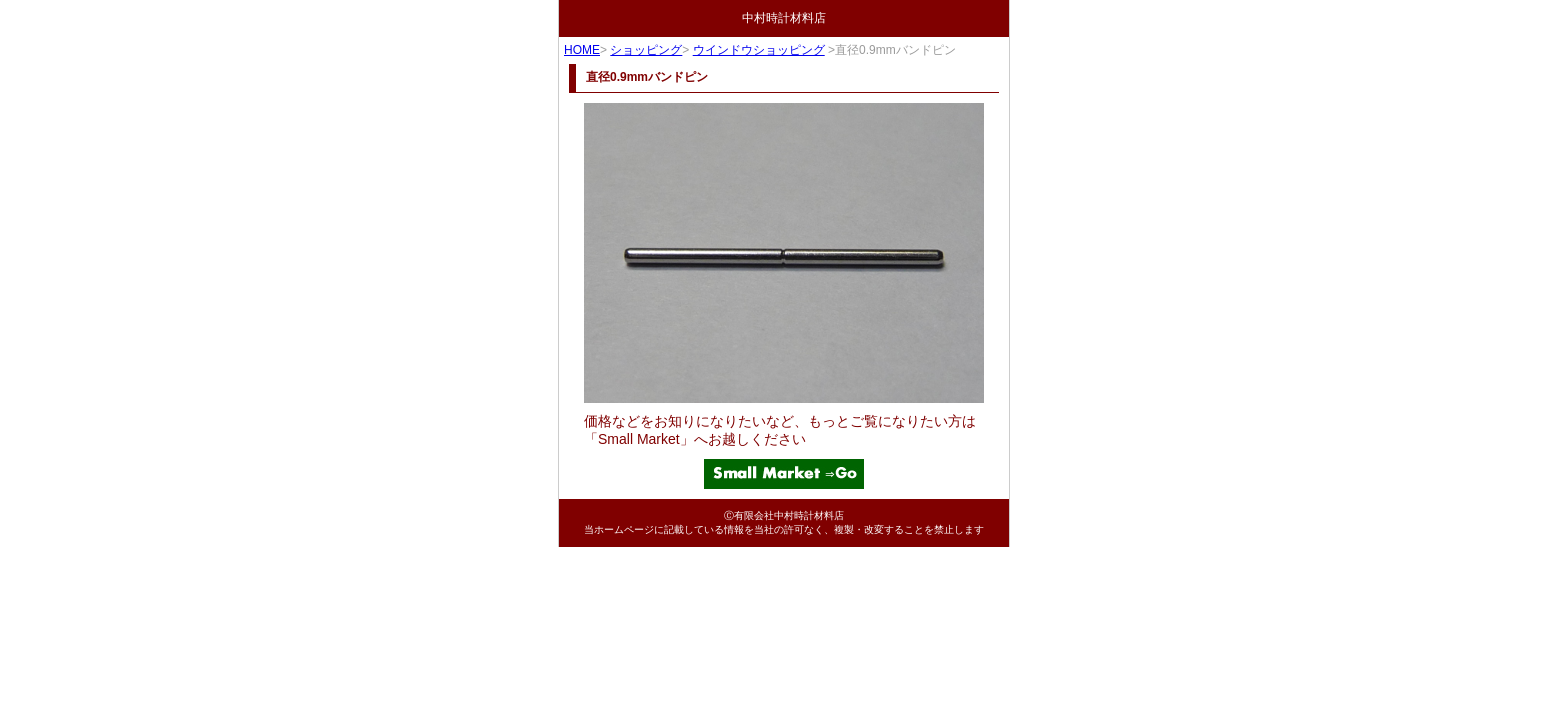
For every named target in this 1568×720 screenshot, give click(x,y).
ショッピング (646, 50)
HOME (582, 50)
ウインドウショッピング (759, 50)
